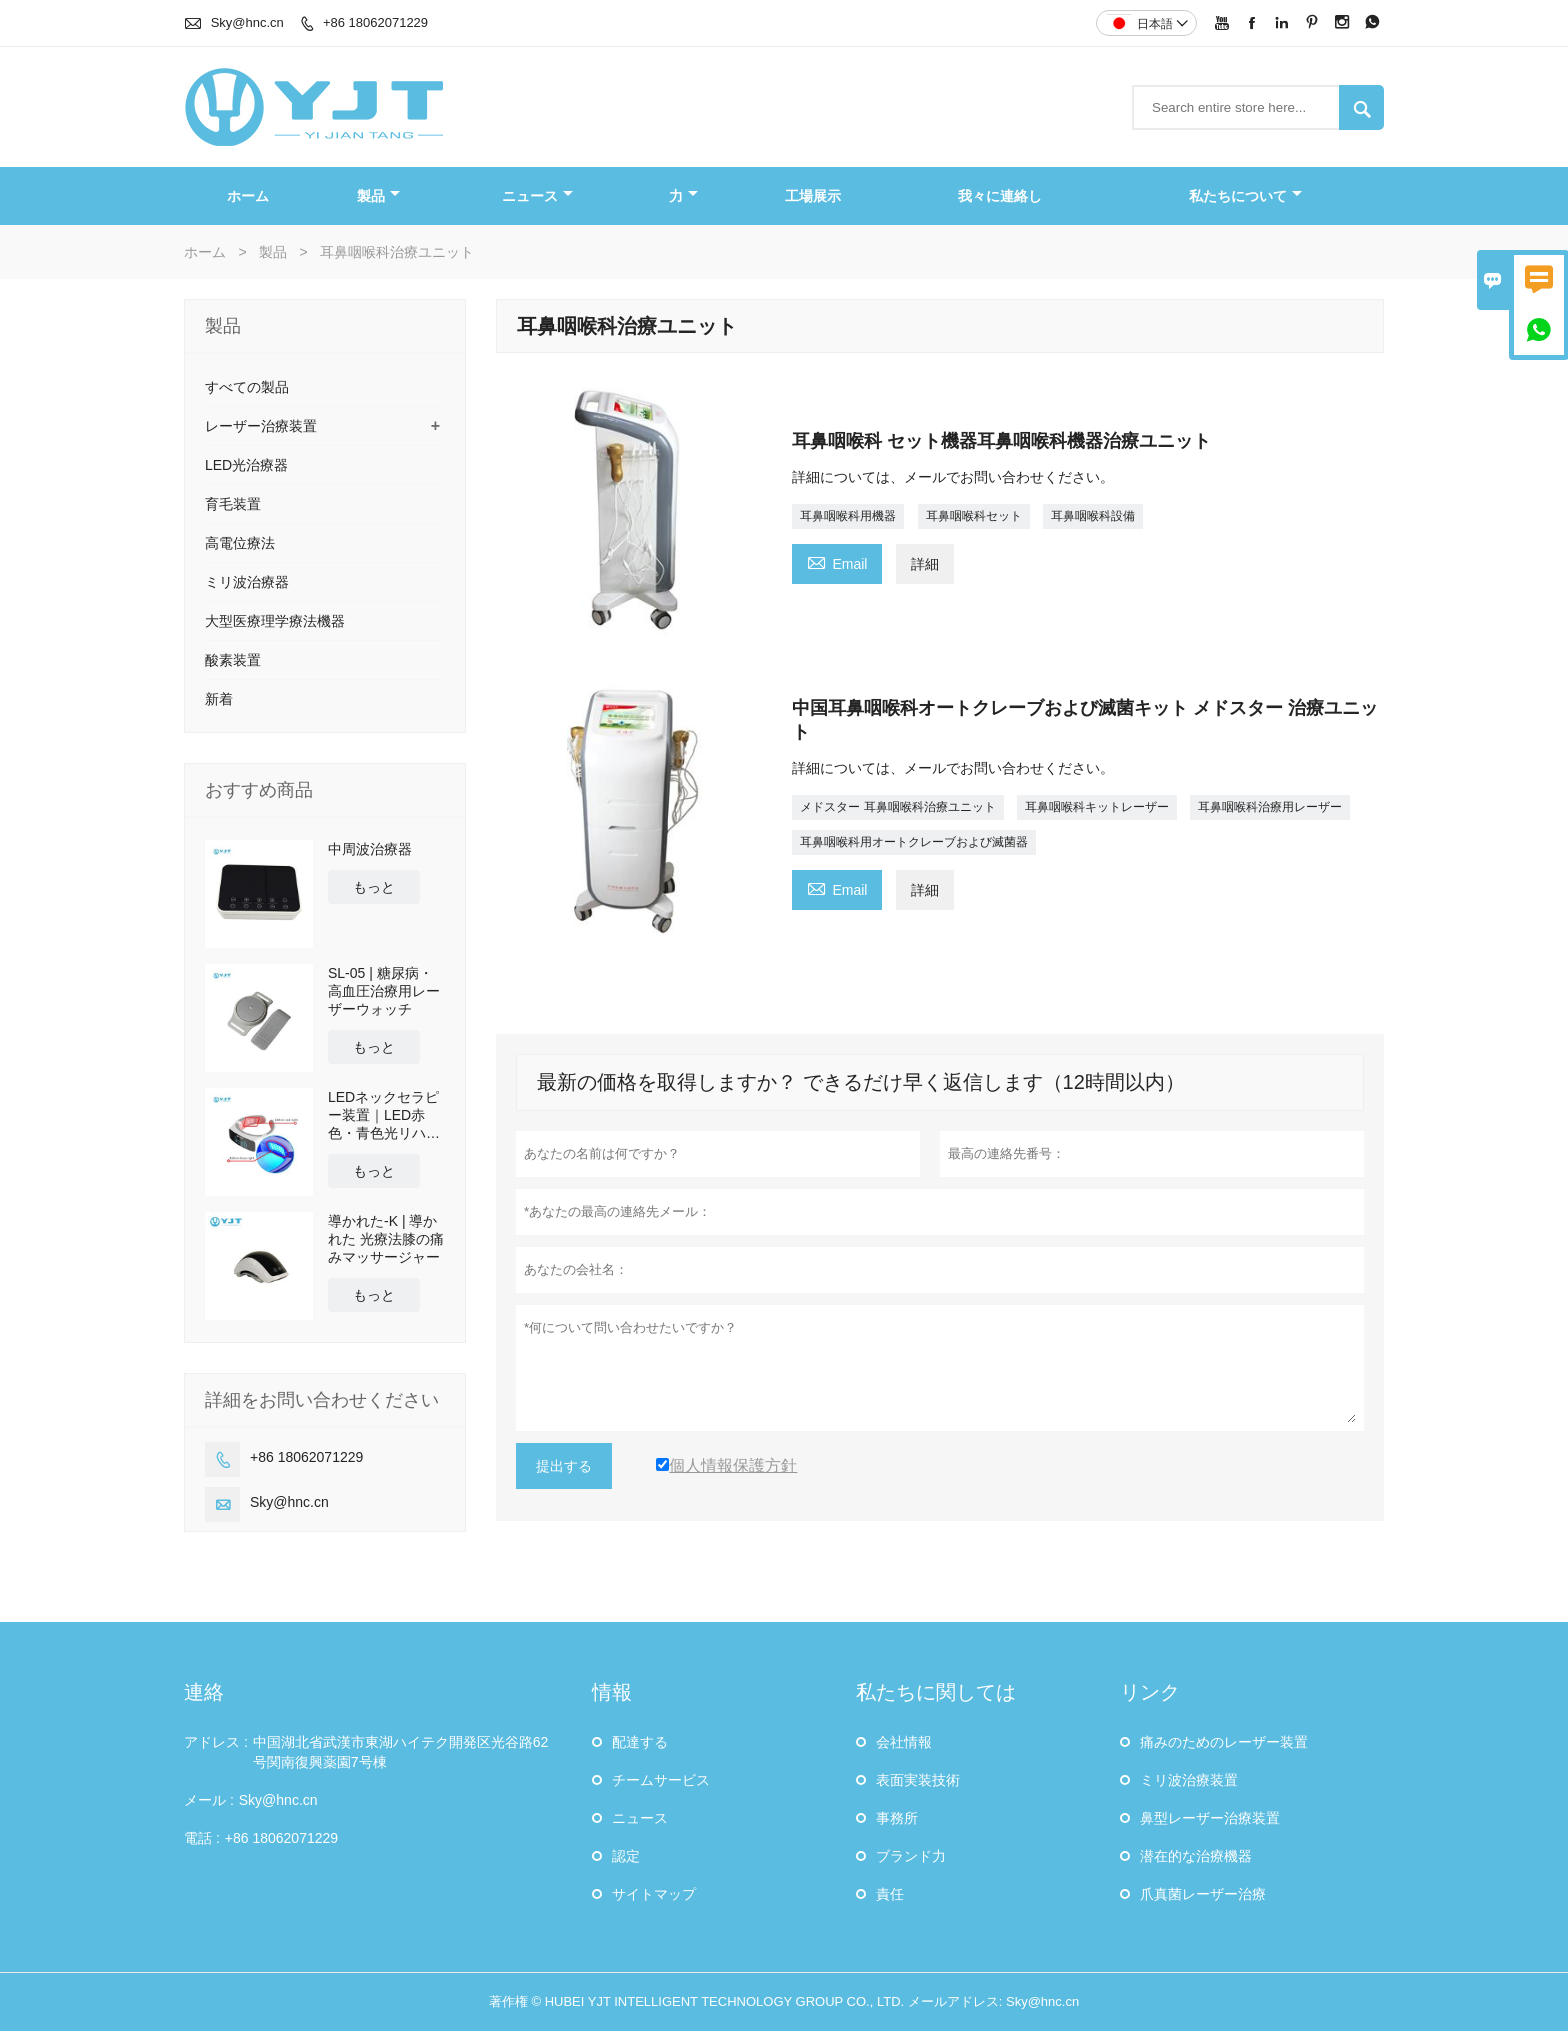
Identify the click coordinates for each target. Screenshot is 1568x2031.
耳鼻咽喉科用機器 (848, 516)
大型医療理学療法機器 (275, 621)
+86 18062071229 (375, 22)
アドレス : (216, 1742)
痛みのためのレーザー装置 (1224, 1742)
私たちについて (1245, 196)
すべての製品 (247, 387)
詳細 (925, 564)
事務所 (897, 1818)
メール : (209, 1800)
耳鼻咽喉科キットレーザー (1097, 807)
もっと (374, 887)
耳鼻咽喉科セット (974, 516)
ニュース (537, 196)
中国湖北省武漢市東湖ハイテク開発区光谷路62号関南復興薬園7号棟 (401, 1752)
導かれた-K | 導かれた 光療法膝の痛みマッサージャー (386, 1239)
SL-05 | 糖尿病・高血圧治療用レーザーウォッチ (384, 991)
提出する (564, 1466)
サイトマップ (654, 1894)
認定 (626, 1856)
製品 (378, 196)
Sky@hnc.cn (247, 22)
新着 (219, 699)
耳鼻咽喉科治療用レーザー (1270, 807)
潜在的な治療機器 (1196, 1856)
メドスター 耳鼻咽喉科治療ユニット (897, 807)
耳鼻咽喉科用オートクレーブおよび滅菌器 (914, 842)
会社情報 (904, 1742)
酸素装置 (233, 660)
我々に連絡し (1000, 196)
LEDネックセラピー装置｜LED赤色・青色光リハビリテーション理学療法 (384, 1115)
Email (837, 561)
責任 (890, 1894)
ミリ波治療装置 (1189, 1780)
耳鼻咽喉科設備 (1093, 516)
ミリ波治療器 (247, 582)
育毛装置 (233, 504)
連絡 (204, 1692)
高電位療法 (240, 543)
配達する (640, 1742)
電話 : (202, 1838)
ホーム (248, 196)
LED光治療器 (246, 465)
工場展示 (813, 196)
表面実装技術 (918, 1780)
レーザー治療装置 (261, 426)
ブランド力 (911, 1856)
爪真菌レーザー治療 (1203, 1894)
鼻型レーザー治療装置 (1210, 1818)
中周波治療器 (370, 849)
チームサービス (661, 1780)
